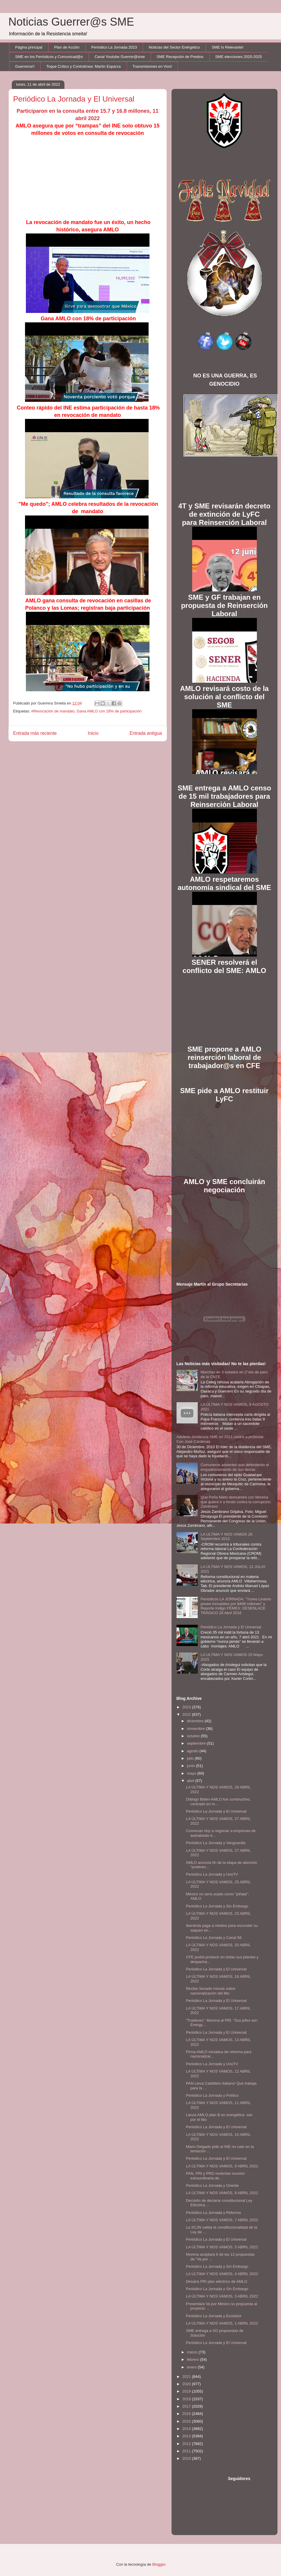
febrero (193, 2359)
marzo (193, 2352)
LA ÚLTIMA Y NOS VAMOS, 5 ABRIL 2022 (222, 2247)
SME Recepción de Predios (180, 56)
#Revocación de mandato (52, 711)
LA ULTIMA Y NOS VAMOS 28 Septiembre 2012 (226, 1536)
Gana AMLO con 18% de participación (109, 711)
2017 (187, 2406)
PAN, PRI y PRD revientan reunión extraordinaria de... (215, 2175)
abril (191, 1780)
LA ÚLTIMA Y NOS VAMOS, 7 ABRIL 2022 (222, 2220)
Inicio (93, 733)
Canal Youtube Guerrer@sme (119, 56)
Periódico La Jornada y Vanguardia (215, 1843)
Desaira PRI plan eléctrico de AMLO (216, 2281)
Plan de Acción (66, 47)
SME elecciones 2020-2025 (238, 56)
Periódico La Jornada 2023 (114, 47)
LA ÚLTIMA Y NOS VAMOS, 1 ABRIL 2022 (222, 2323)
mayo (192, 1773)
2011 (187, 2451)
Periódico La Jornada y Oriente (212, 2185)
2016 (187, 2413)
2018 (187, 2399)
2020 (187, 2384)
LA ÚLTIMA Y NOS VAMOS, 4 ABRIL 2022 (222, 2274)
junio (191, 1765)
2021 (187, 2376)
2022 (187, 1714)
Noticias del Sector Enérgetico (174, 47)
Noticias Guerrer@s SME (71, 22)
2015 (187, 2421)
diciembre (195, 1721)
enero (192, 2367)
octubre (194, 1736)
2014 (187, 2428)
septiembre (197, 1743)
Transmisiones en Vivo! (152, 66)
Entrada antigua (145, 733)
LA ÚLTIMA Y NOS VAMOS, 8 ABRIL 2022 (222, 2193)
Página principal (29, 47)
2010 (187, 2458)
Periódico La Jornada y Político (212, 2095)
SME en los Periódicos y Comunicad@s (49, 56)
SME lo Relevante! (228, 47)
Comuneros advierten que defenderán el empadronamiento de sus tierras (235, 1467)
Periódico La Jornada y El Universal (231, 1627)
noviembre (196, 1728)
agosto (193, 1751)
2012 (187, 2443)
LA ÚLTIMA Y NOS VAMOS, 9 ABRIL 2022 (222, 2166)
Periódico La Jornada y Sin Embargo (217, 1906)
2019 (187, 2391)
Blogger (158, 2564)
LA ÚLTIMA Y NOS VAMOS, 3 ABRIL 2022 (222, 2296)
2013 (187, 2436)
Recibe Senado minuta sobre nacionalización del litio (210, 1990)
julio (191, 1758)
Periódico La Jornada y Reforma (213, 2212)
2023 (187, 1707)
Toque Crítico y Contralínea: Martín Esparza (83, 66)
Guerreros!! (25, 66)
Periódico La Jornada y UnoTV (212, 1874)
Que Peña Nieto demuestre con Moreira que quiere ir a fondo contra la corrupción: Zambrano (236, 1502)
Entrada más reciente (35, 733)
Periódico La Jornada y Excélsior (214, 2316)
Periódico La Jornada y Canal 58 (214, 1937)
